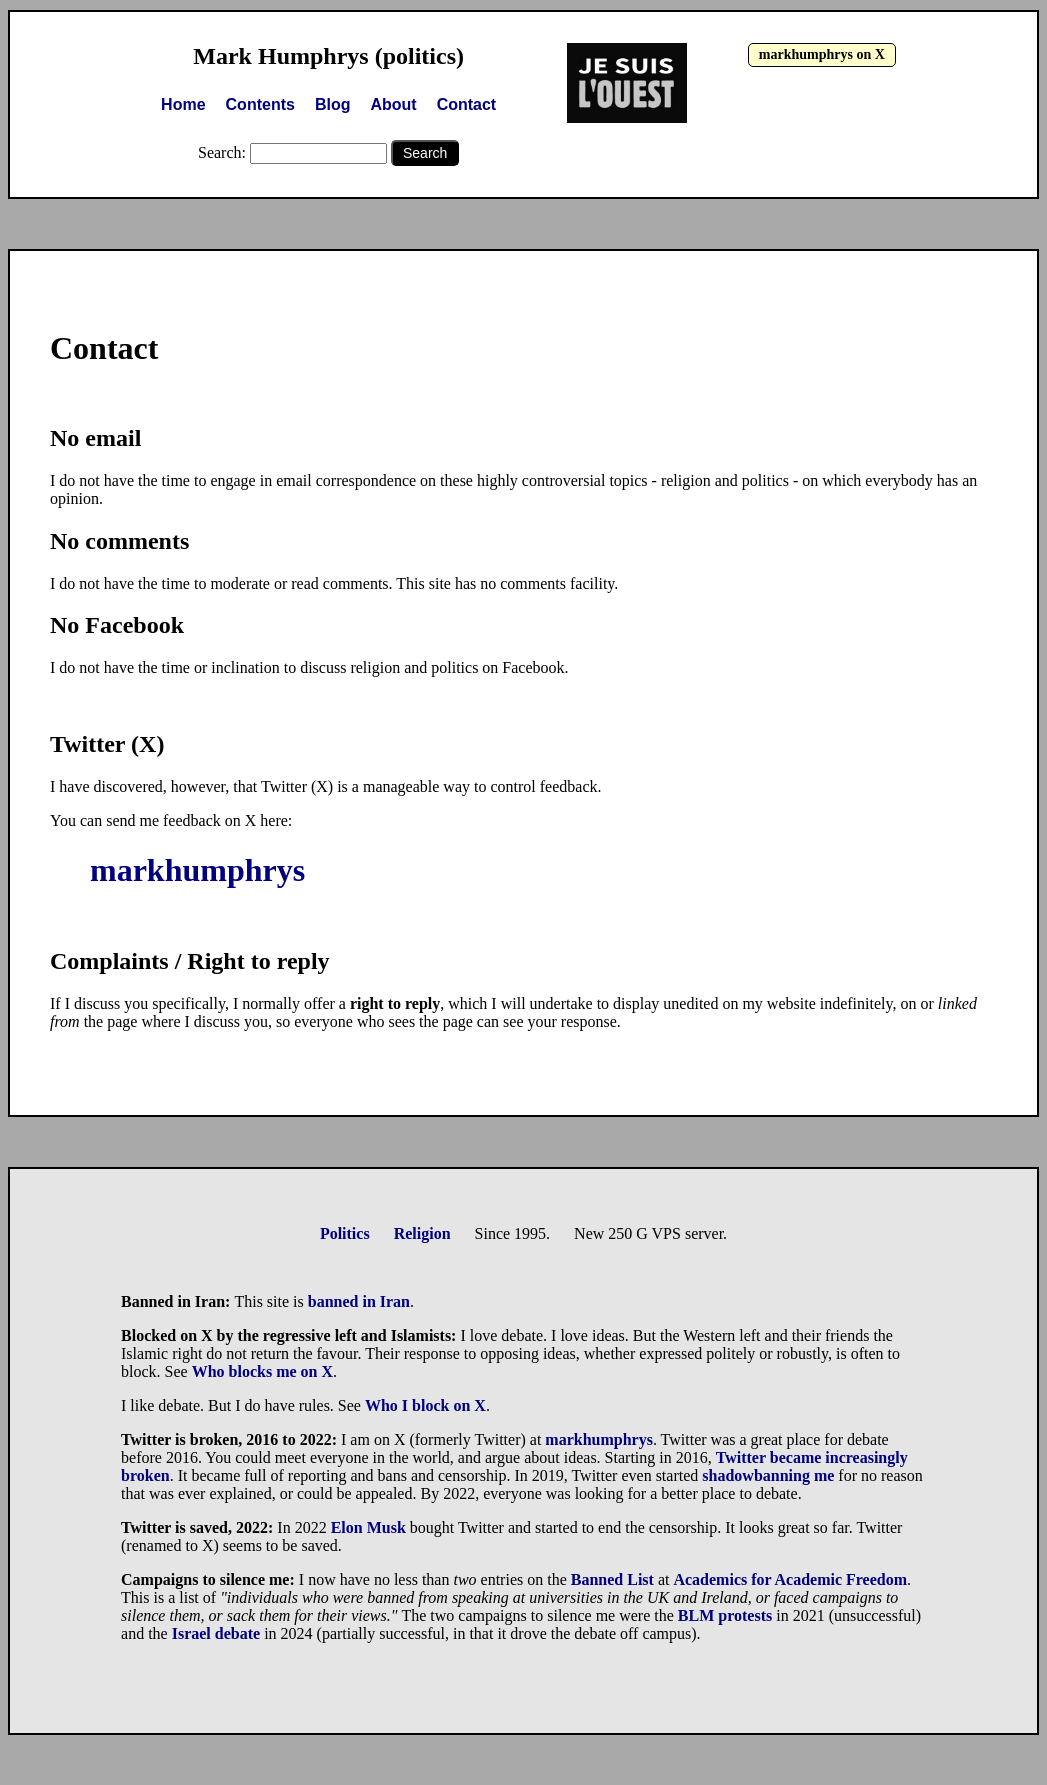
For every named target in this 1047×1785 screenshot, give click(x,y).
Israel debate (216, 1633)
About (393, 104)
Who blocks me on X (262, 1371)
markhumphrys (197, 870)
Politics (345, 1233)
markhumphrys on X (822, 54)
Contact (467, 104)
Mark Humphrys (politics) (328, 56)
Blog (333, 104)
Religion (422, 1233)
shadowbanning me (768, 1475)
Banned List (612, 1579)
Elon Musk (368, 1527)
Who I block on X (425, 1405)
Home (183, 104)
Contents (260, 104)
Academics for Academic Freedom (790, 1579)
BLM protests (725, 1615)
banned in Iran (359, 1301)
